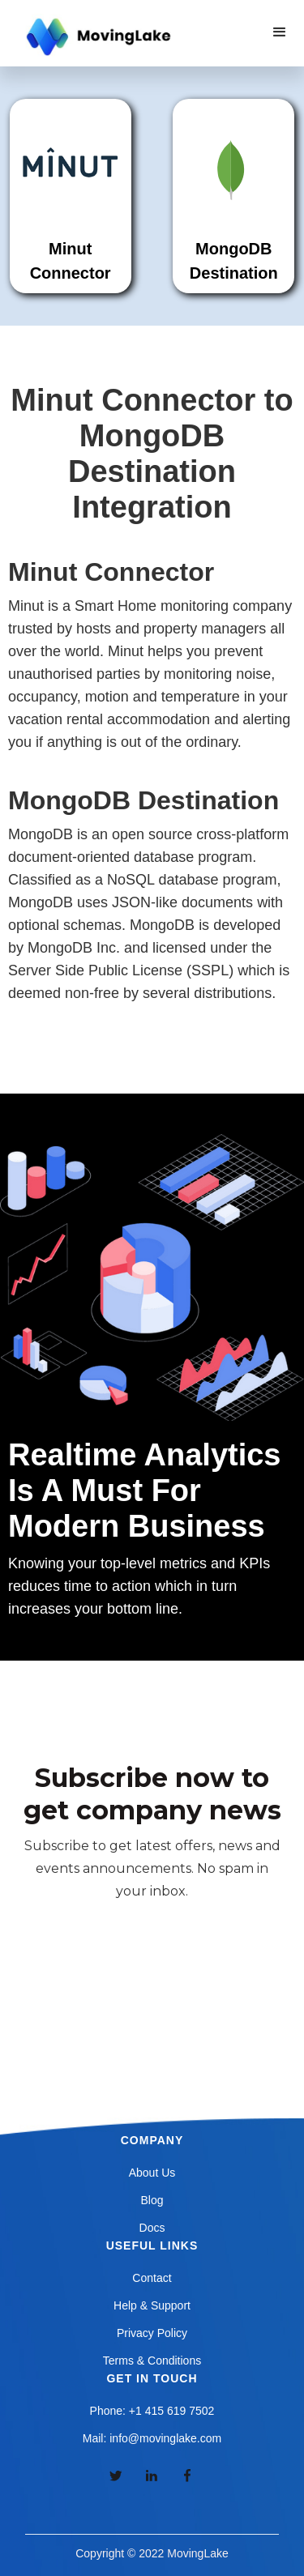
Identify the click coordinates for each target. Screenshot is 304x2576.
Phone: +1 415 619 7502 (152, 2410)
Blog (151, 2200)
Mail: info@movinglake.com (152, 2438)
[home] (96, 37)
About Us (152, 2172)
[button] (279, 32)
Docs (152, 2227)
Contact (151, 2277)
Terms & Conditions (152, 2360)
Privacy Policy (152, 2333)
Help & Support (152, 2305)
